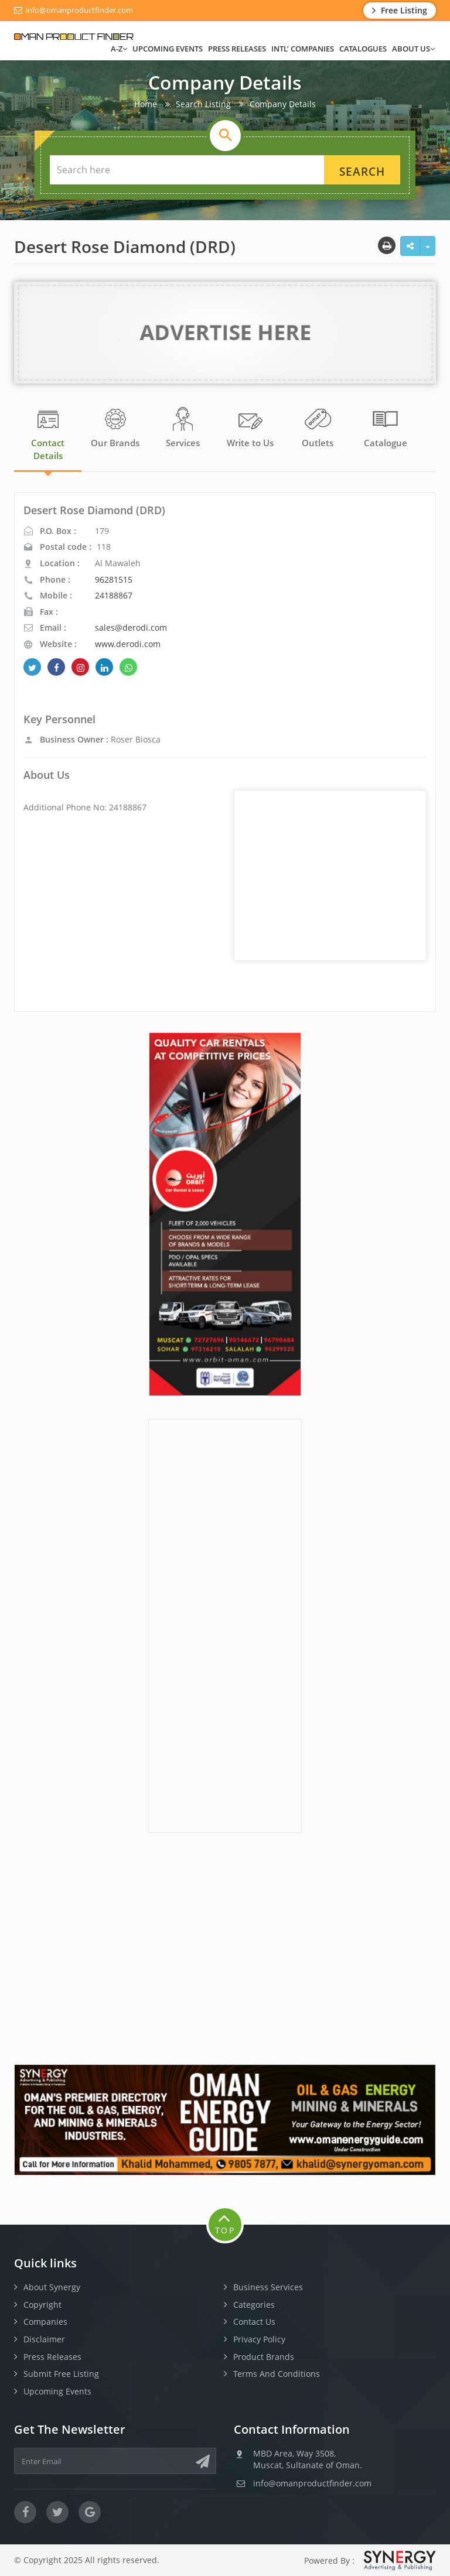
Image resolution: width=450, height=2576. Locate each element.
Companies (45, 2321)
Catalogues (363, 48)
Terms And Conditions (276, 2373)
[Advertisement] (225, 1624)
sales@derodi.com (131, 627)
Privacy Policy (259, 2339)
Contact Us (254, 2321)
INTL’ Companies (302, 48)
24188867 (113, 595)
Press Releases (237, 48)
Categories (254, 2304)
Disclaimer (44, 2339)
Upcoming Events (167, 48)
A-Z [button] (119, 48)
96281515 (113, 579)
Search (362, 171)
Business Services (268, 2287)
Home (145, 104)
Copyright (42, 2304)
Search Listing (203, 104)
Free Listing (399, 10)
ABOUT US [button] (413, 48)
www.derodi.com (128, 643)
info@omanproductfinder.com (73, 10)
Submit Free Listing (61, 2373)
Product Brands (263, 2356)
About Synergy (51, 2287)
